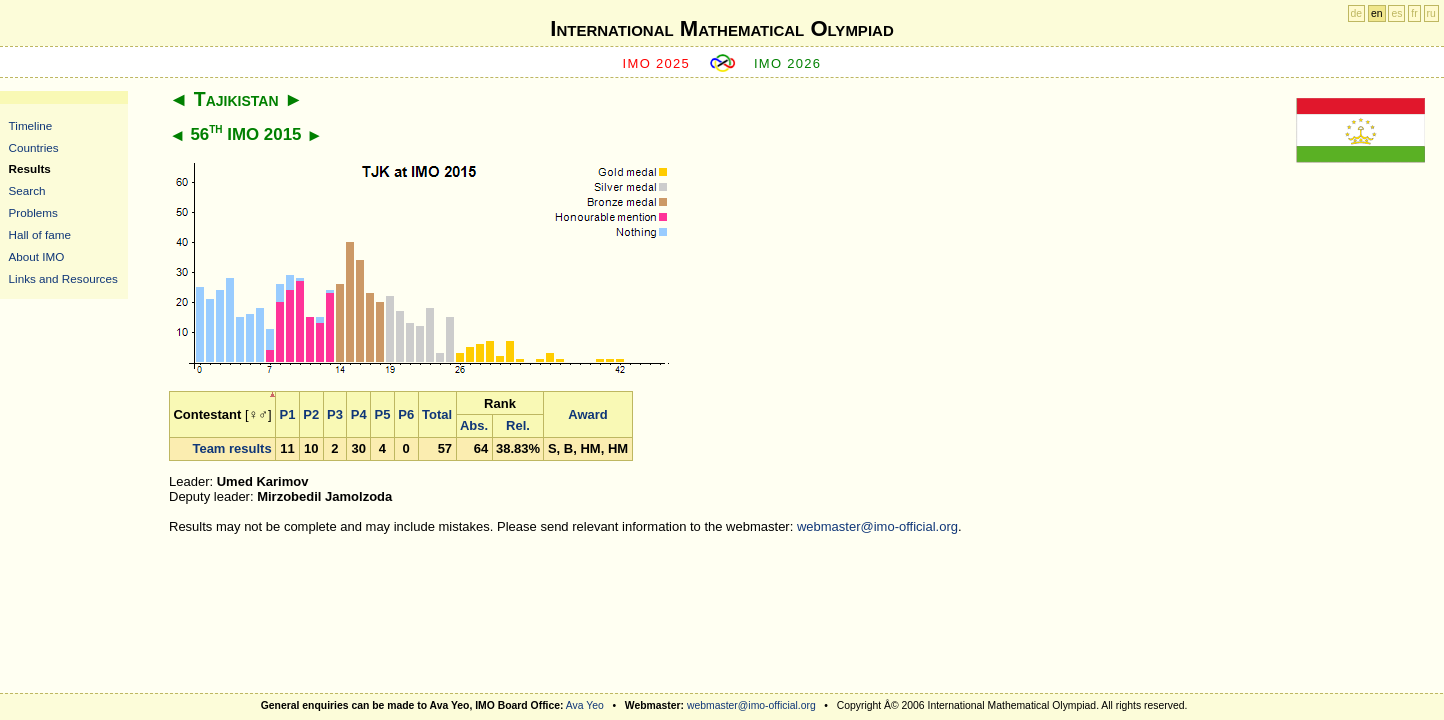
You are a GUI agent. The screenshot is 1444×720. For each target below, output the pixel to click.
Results (30, 168)
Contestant (207, 414)
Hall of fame (40, 234)
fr (1414, 13)
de (1357, 13)
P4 (359, 414)
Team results (231, 448)
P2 (311, 414)
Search (27, 190)
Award (588, 414)
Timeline (31, 125)
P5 (383, 414)
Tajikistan (236, 99)
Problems (33, 212)
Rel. (518, 425)
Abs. (474, 425)
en (1377, 13)
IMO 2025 (657, 63)
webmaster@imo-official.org (877, 526)
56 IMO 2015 (245, 134)
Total (437, 414)
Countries (34, 147)
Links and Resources (63, 278)
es (1396, 13)
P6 (406, 414)
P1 (288, 414)
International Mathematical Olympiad (721, 28)
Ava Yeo (585, 705)
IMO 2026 (788, 63)
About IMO (37, 256)
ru (1431, 13)
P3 (335, 414)
